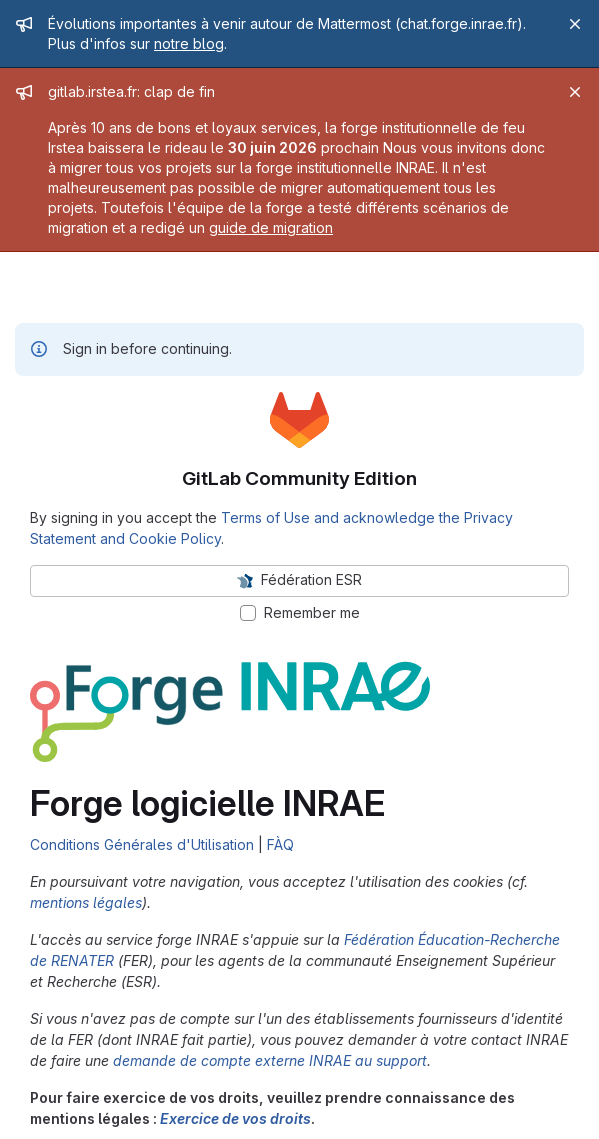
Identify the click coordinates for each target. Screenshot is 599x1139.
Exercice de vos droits (235, 1118)
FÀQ (280, 844)
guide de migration (271, 227)
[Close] (575, 24)
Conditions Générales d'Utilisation (142, 844)
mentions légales (86, 902)
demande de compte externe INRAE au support (270, 1060)
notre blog (189, 43)
